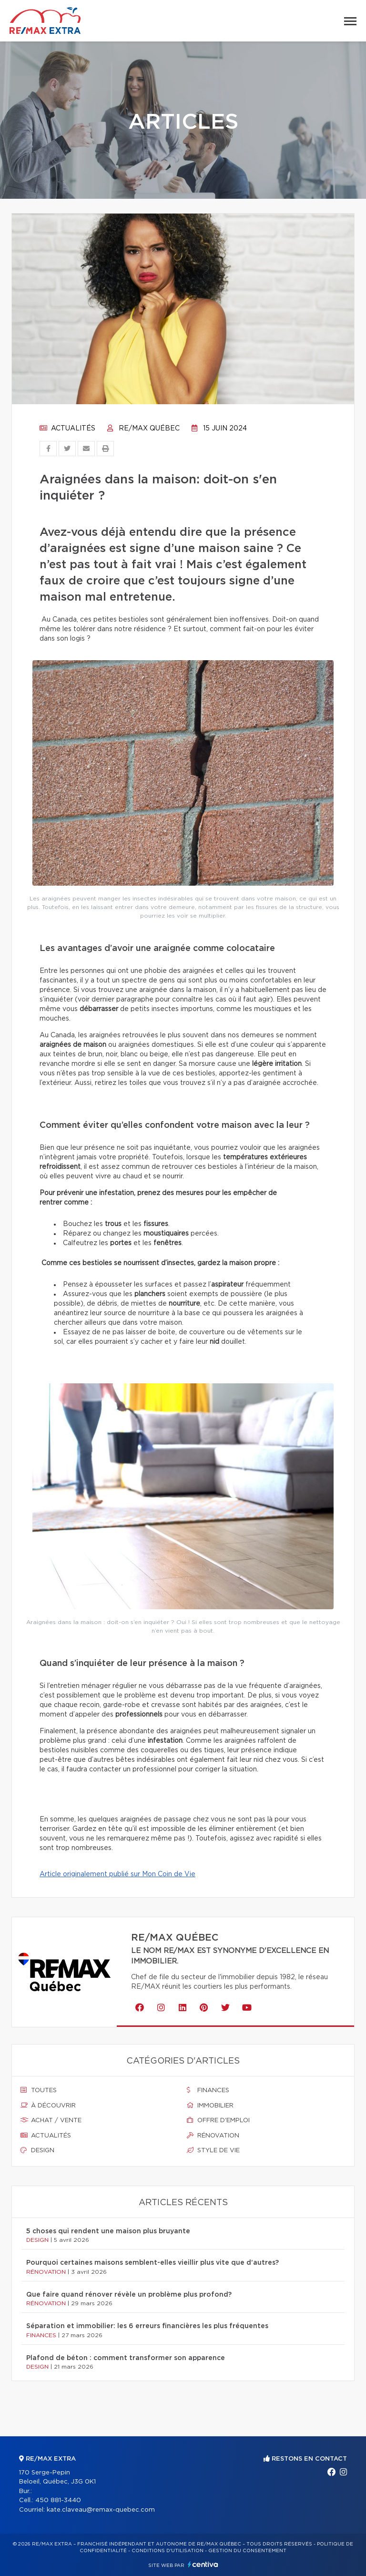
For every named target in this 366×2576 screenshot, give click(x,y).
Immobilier (210, 2105)
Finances (208, 2090)
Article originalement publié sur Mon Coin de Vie (117, 1874)
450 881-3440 (58, 2500)
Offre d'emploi (218, 2120)
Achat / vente (50, 2120)
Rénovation (213, 2135)
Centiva (203, 2564)
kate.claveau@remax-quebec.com (101, 2510)
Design (37, 2150)
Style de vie (213, 2150)
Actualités (67, 428)
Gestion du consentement (247, 2550)
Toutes (38, 2090)
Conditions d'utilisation (167, 2550)
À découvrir (48, 2105)
